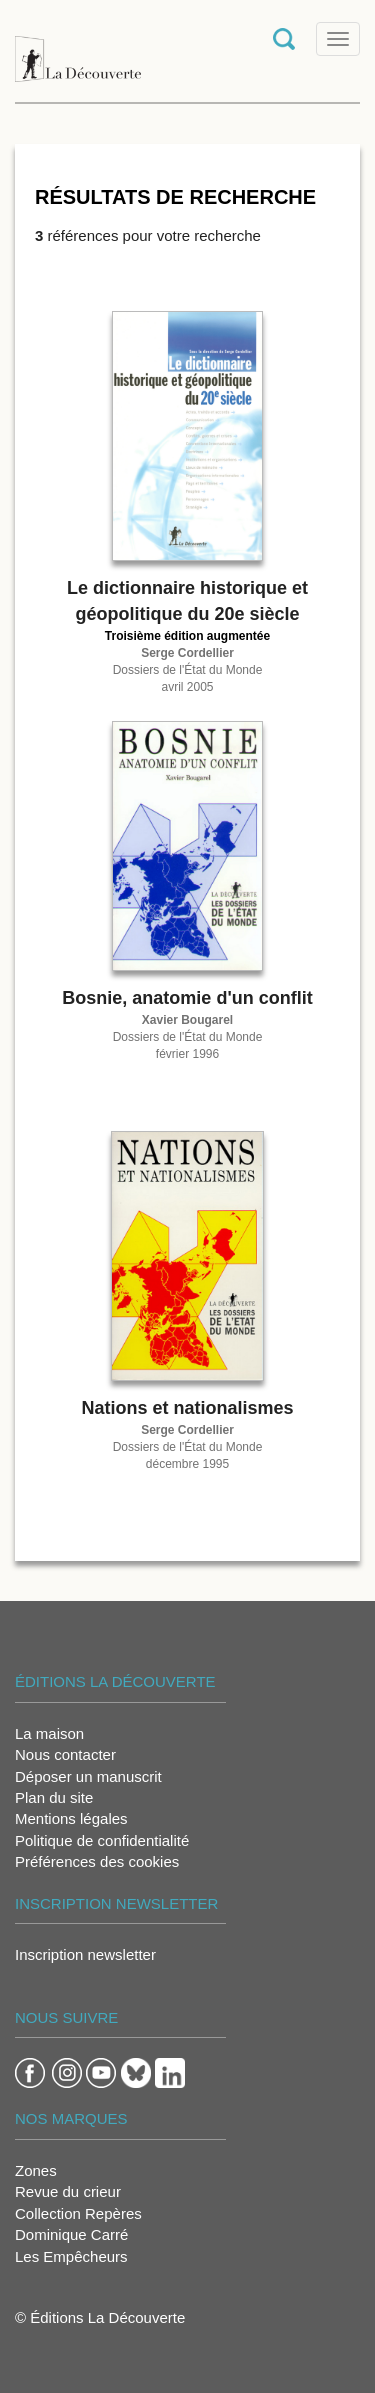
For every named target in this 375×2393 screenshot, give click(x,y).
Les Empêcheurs (71, 2256)
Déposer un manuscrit (88, 1776)
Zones (36, 2170)
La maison (49, 1733)
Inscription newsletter (85, 1954)
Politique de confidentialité (102, 1840)
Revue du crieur (68, 2191)
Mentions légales (71, 1818)
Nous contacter (65, 1754)
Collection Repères (78, 2213)
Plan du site (54, 1797)
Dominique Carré (71, 2234)
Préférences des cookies (97, 1861)
